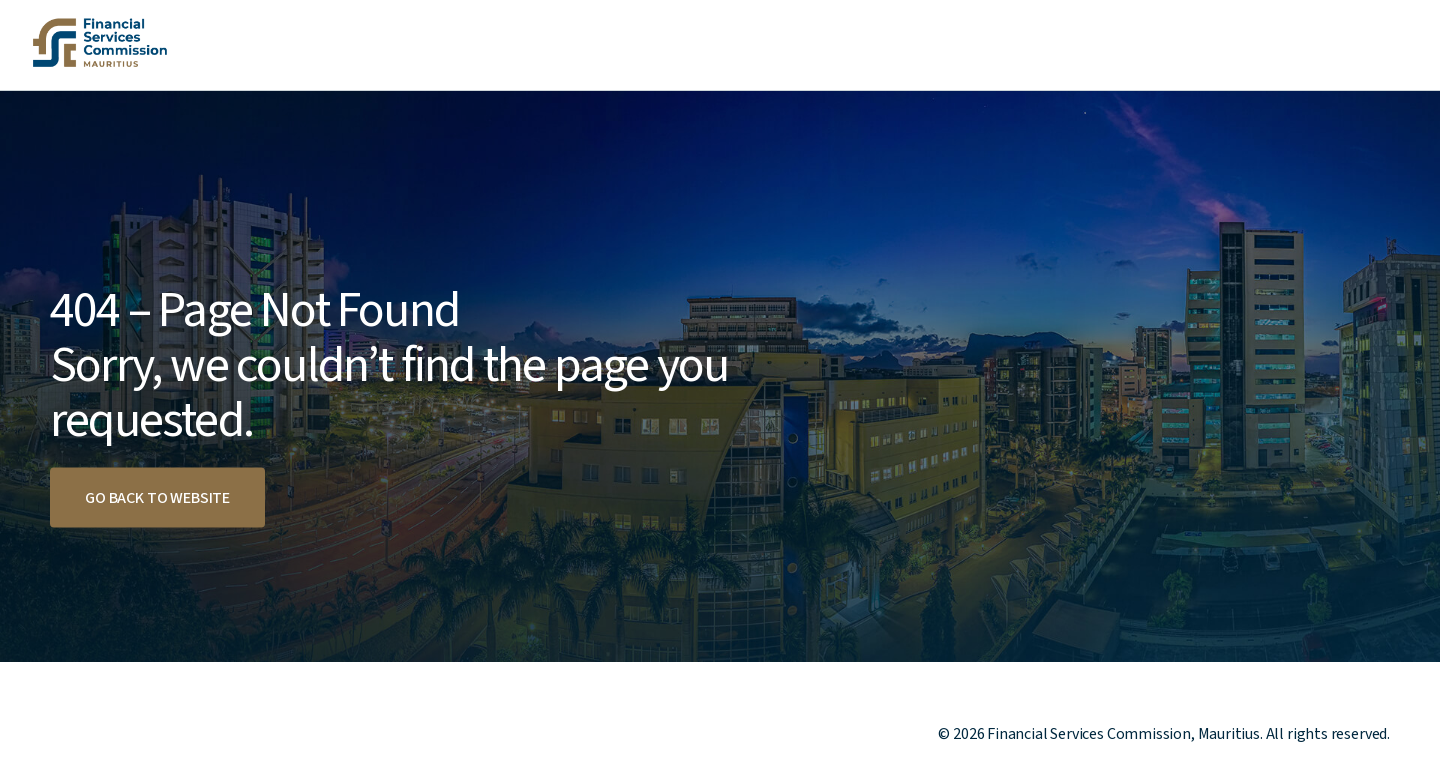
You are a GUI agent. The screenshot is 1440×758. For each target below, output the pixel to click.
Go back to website (157, 498)
